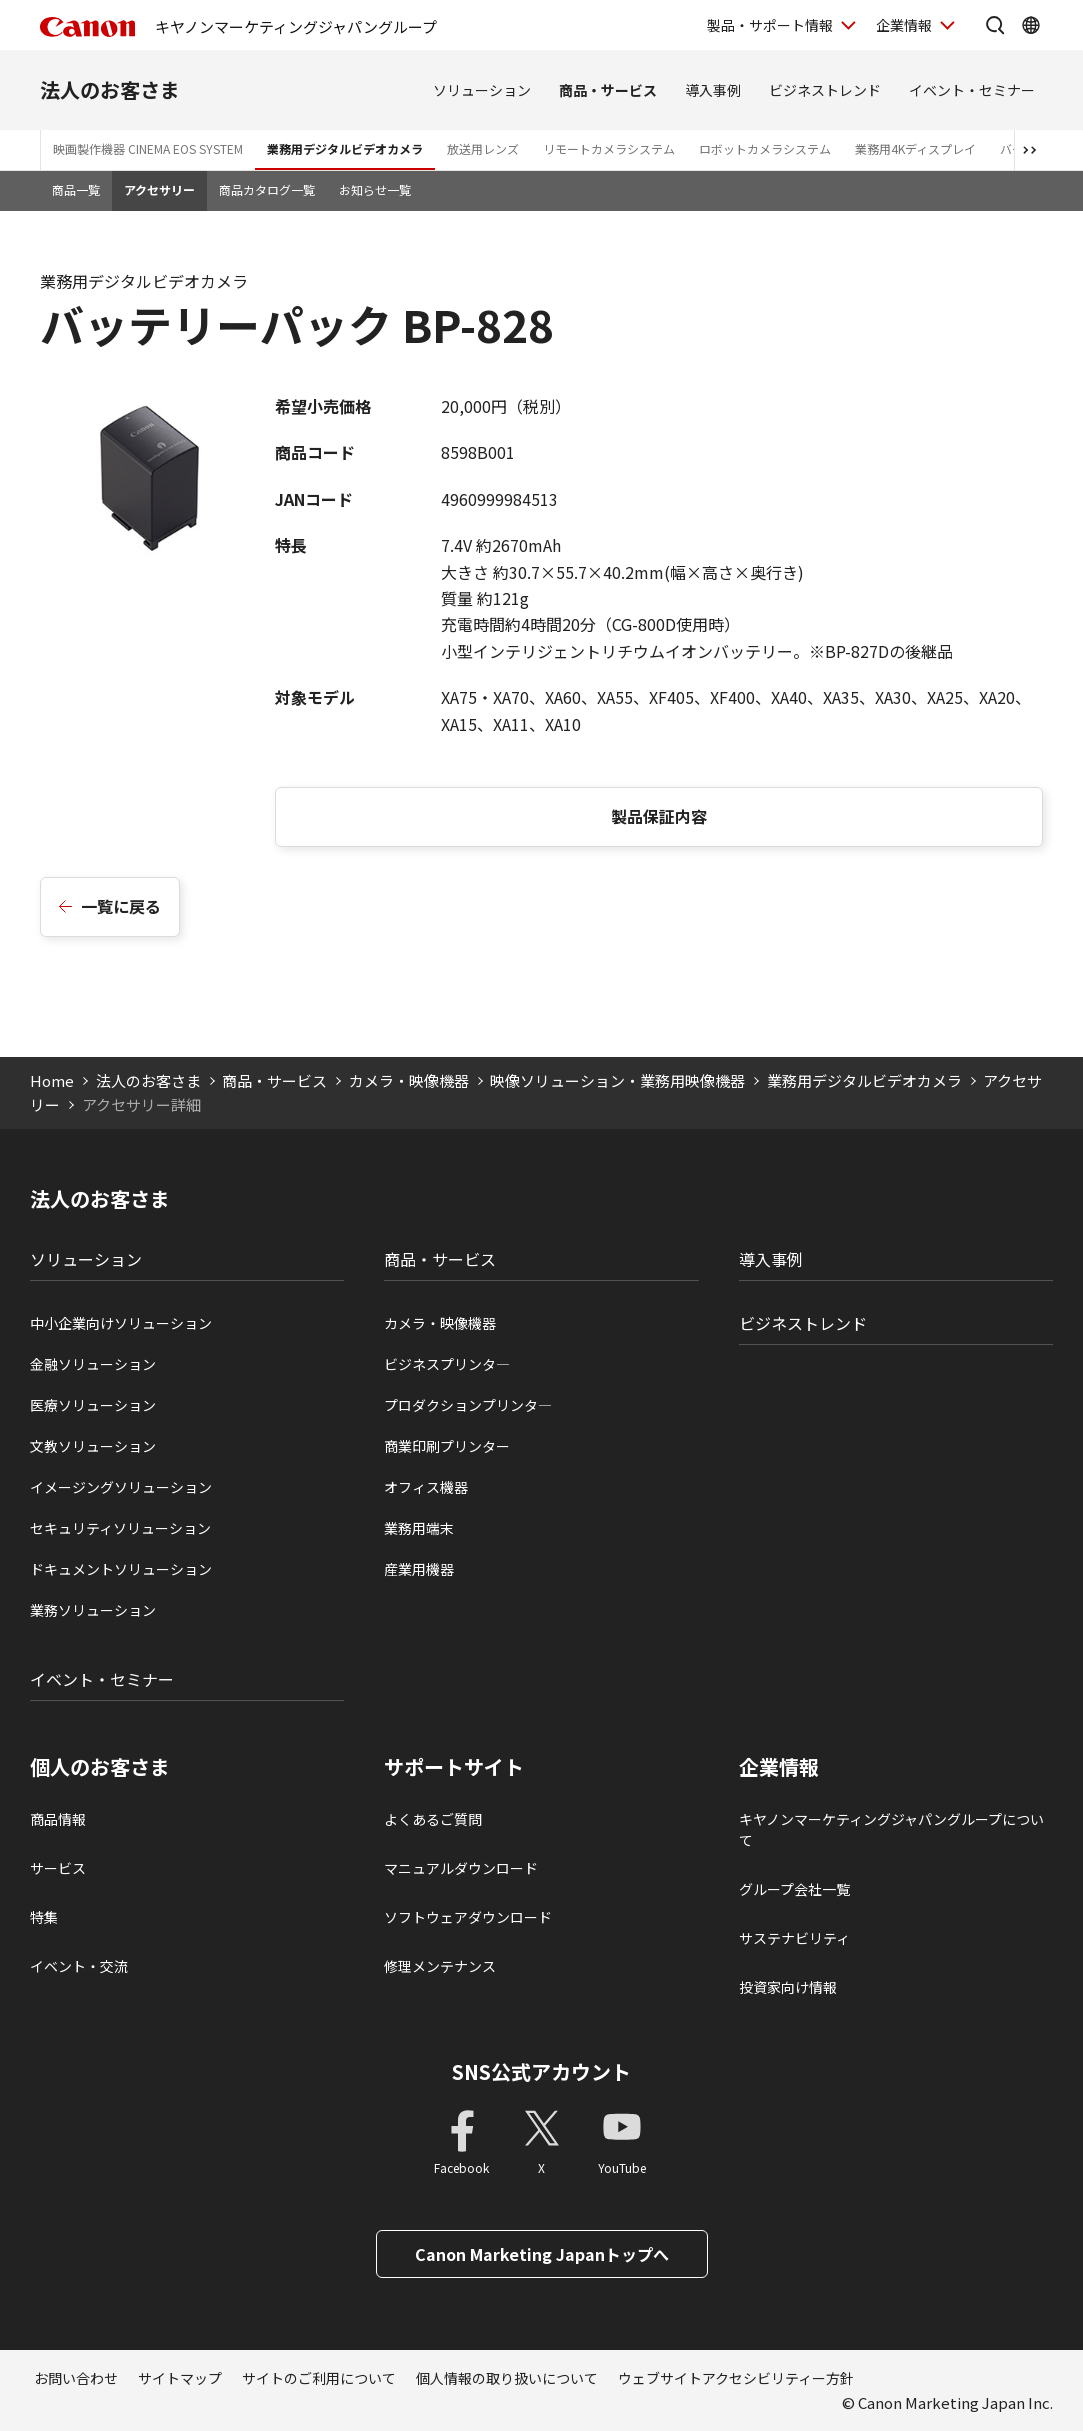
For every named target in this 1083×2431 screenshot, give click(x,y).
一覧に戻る (121, 906)
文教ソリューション (93, 1446)
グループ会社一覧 (794, 1889)
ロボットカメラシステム (765, 148)
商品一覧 (76, 189)
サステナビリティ (794, 1938)
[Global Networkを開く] (1031, 25)
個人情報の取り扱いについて (507, 2378)
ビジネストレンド (825, 90)
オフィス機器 (426, 1487)
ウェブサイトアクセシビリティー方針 (736, 2378)
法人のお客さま (110, 89)
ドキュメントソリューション (121, 1569)
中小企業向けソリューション (121, 1323)
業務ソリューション (93, 1610)
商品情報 (58, 1819)
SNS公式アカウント (541, 2071)
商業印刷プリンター (447, 1446)
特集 (44, 1917)
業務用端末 (419, 1528)
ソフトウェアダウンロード (468, 1917)
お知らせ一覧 (375, 189)
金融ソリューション (93, 1364)
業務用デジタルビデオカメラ (345, 148)
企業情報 (779, 1767)
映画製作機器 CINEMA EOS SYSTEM (148, 148)
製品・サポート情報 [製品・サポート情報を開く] (770, 25)
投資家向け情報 (788, 1987)
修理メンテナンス (440, 1966)
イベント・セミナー (972, 90)
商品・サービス (608, 90)
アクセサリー (159, 189)
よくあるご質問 (433, 1819)
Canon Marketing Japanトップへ (542, 2254)
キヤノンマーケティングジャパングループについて (891, 1829)
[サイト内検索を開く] (995, 25)
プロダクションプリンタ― (468, 1405)
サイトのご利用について (319, 2378)
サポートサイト (454, 1767)
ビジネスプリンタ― (447, 1364)
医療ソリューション (93, 1405)
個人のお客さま (100, 1767)
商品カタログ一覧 (267, 189)
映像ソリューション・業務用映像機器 (617, 1080)
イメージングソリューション (121, 1487)
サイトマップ (180, 2378)
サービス (58, 1868)
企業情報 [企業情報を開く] (904, 25)
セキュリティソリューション (120, 1528)
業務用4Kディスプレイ (915, 148)
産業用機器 (419, 1569)
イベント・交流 (79, 1966)
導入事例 (713, 90)
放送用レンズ (483, 148)
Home (52, 1080)
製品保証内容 (659, 816)
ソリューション (482, 90)
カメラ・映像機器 (409, 1080)
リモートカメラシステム (609, 148)
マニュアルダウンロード (461, 1868)
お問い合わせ (76, 2378)
